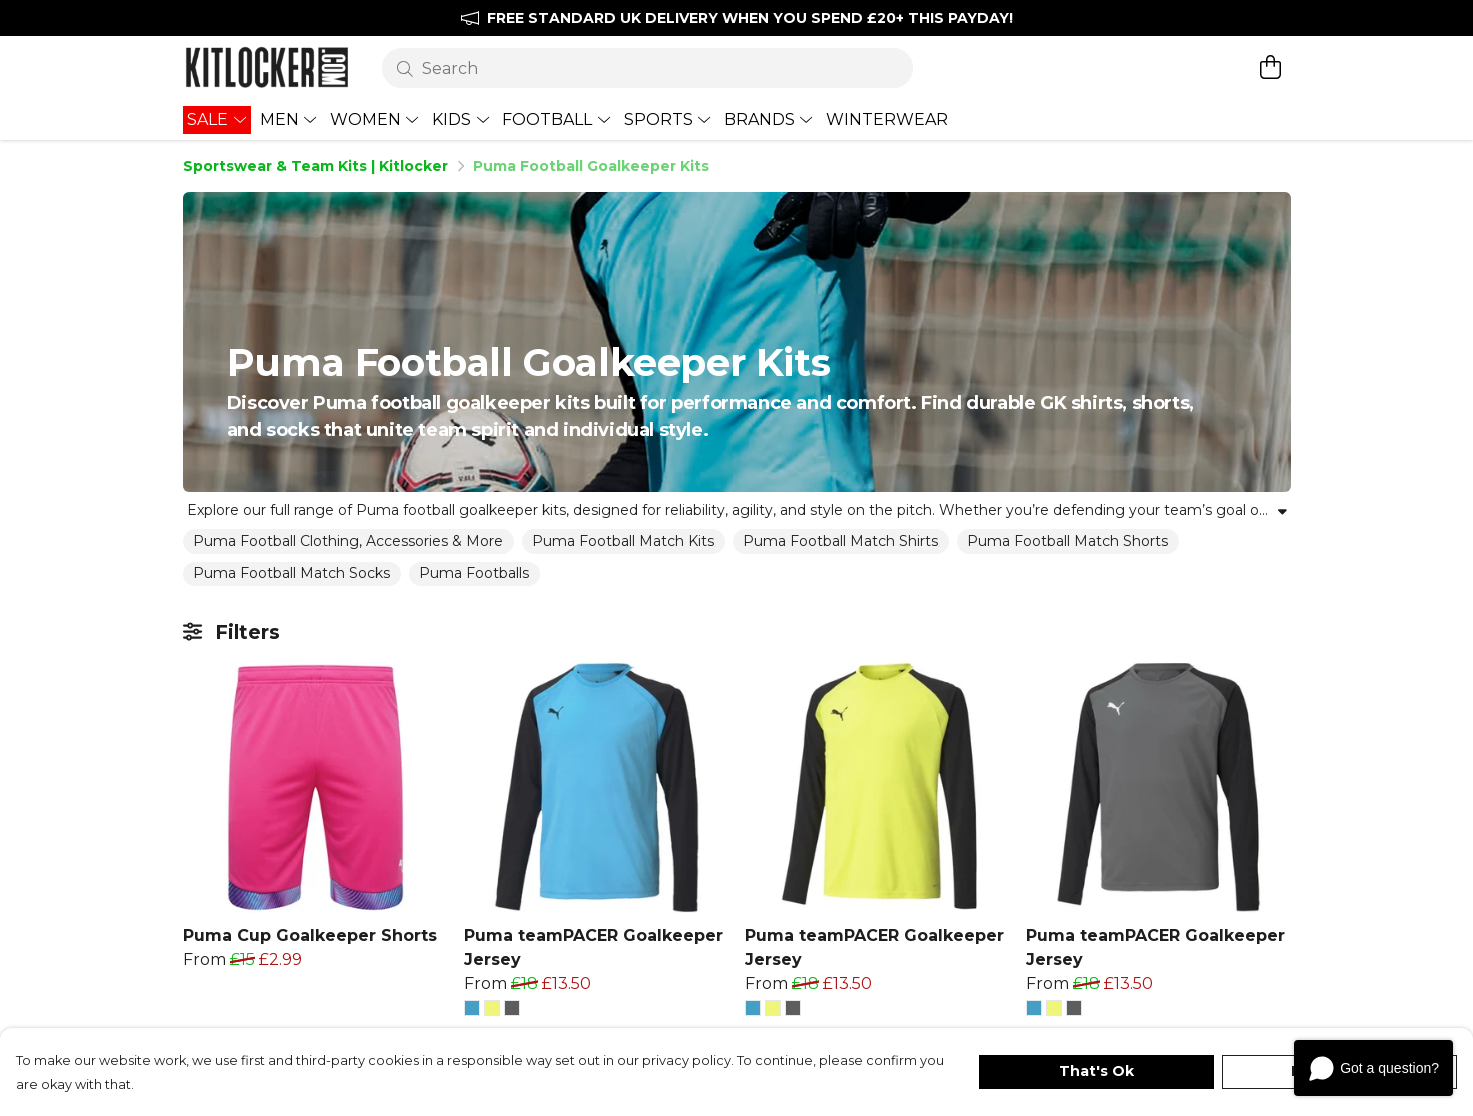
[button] (472, 1008)
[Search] (647, 68)
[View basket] (1271, 67)
